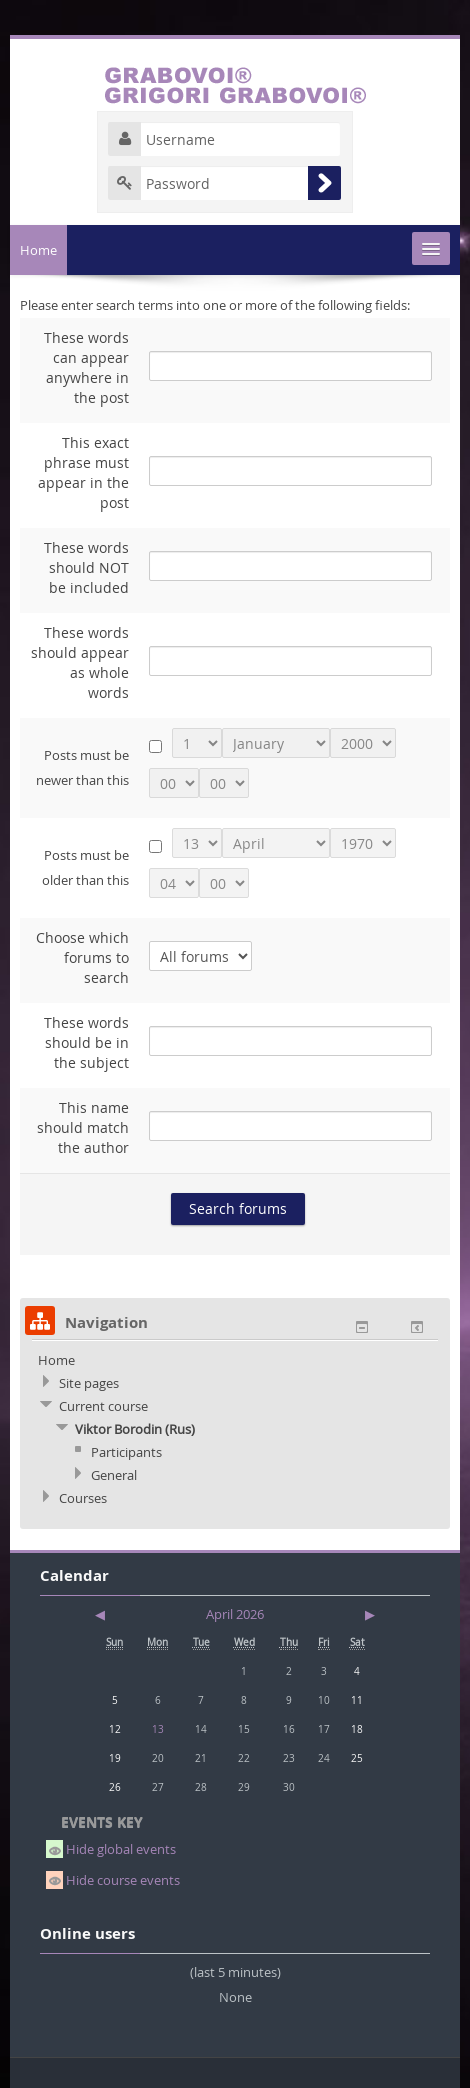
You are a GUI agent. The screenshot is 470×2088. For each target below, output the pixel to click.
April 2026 (235, 1614)
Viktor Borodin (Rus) (135, 1429)
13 (158, 1729)
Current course (103, 1406)
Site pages (89, 1383)
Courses (83, 1498)
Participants (126, 1452)
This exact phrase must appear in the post (83, 472)
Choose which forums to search (82, 957)
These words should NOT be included (86, 567)
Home (38, 250)
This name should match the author (83, 1127)
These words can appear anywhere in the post (86, 367)
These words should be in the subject (86, 1042)
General (114, 1475)
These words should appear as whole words (80, 662)
